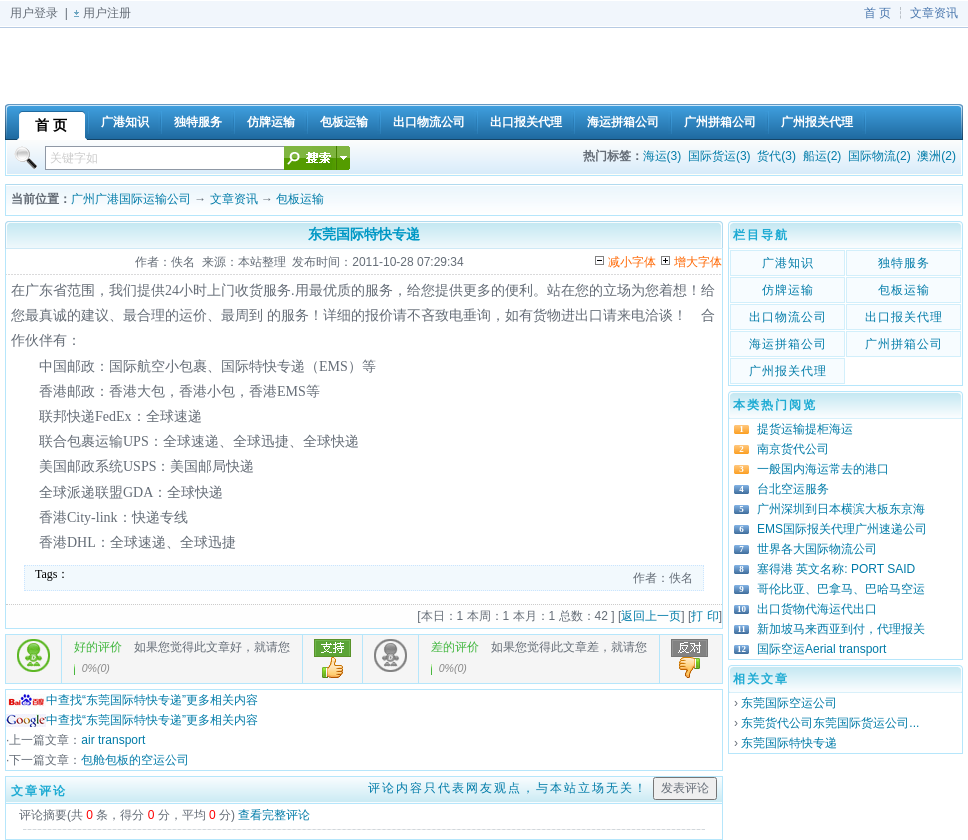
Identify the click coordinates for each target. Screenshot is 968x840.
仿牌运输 (788, 290)
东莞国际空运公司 (789, 703)
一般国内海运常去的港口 (823, 469)
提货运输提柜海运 (805, 429)
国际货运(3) (719, 156)
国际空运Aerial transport (821, 649)
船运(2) (822, 156)
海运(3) (662, 156)
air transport (113, 740)
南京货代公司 (793, 449)
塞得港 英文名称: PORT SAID (836, 569)
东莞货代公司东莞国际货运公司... (830, 723)
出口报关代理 (904, 317)
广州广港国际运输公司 (131, 199)
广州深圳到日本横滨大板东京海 (841, 509)
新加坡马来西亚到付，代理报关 (841, 629)
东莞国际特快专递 (789, 743)
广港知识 (788, 263)
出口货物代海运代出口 (817, 609)
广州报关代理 (788, 371)
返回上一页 (651, 616)
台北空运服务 (793, 489)
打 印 (704, 616)
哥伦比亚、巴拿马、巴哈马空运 (841, 589)
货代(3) (776, 156)
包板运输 (300, 199)
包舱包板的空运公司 (135, 760)
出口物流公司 (788, 317)
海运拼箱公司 (788, 344)
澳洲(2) (936, 156)
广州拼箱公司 (904, 344)
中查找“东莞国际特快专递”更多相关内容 (132, 700)
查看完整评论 (274, 815)
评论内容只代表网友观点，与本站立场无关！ (508, 788)
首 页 (877, 13)
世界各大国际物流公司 (817, 549)
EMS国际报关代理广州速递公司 (842, 529)
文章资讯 (934, 13)
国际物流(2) (879, 156)
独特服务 (904, 263)
